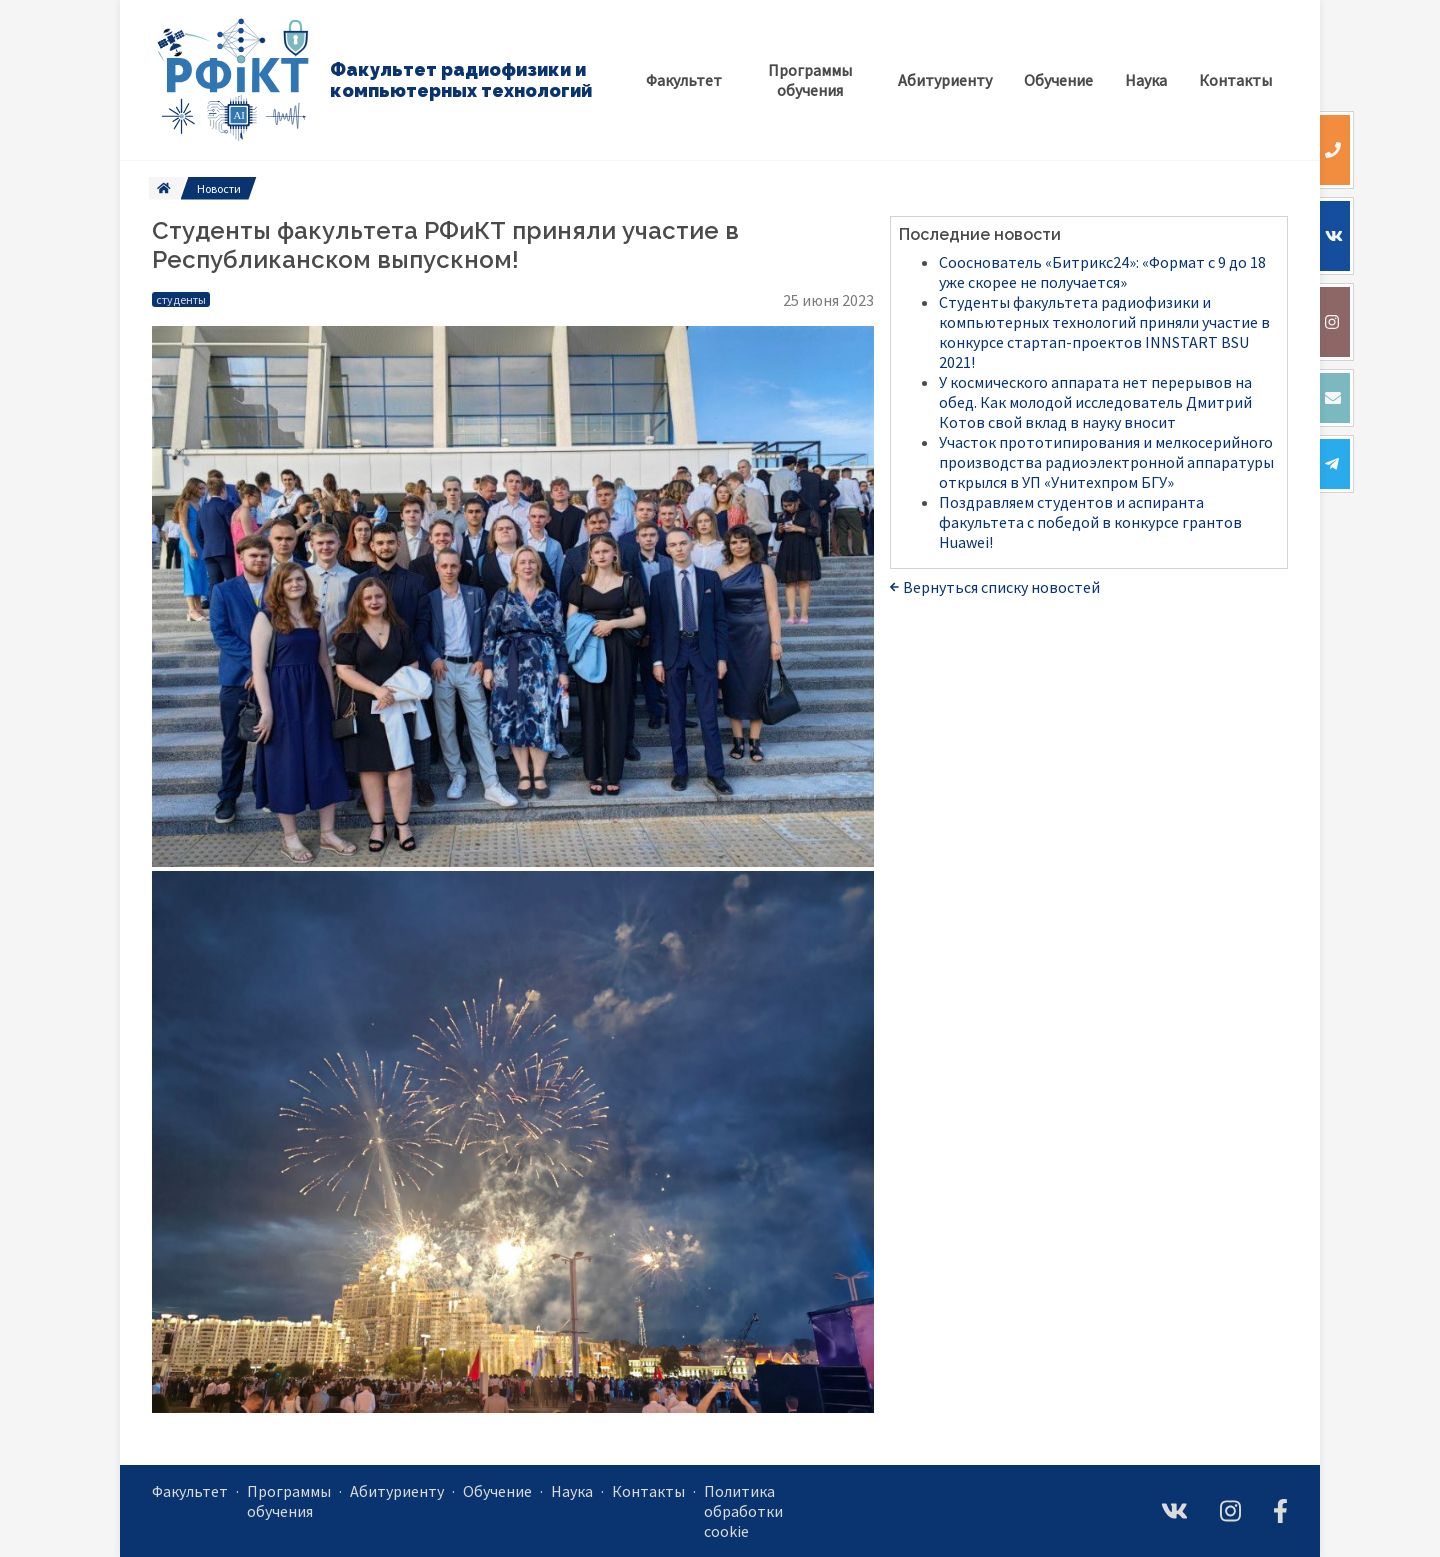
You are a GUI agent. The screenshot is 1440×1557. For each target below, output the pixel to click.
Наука (572, 1491)
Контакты (648, 1491)
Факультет (190, 1491)
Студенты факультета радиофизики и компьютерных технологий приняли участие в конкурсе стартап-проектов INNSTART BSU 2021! (1104, 332)
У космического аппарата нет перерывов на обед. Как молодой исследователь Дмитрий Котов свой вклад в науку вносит (1095, 402)
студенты (181, 299)
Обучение (497, 1491)
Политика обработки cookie (743, 1511)
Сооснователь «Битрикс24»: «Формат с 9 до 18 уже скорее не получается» (1102, 272)
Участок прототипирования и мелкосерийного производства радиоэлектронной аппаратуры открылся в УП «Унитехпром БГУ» (1106, 462)
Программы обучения (289, 1501)
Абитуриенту (397, 1491)
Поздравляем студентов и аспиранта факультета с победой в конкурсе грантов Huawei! (1090, 522)
